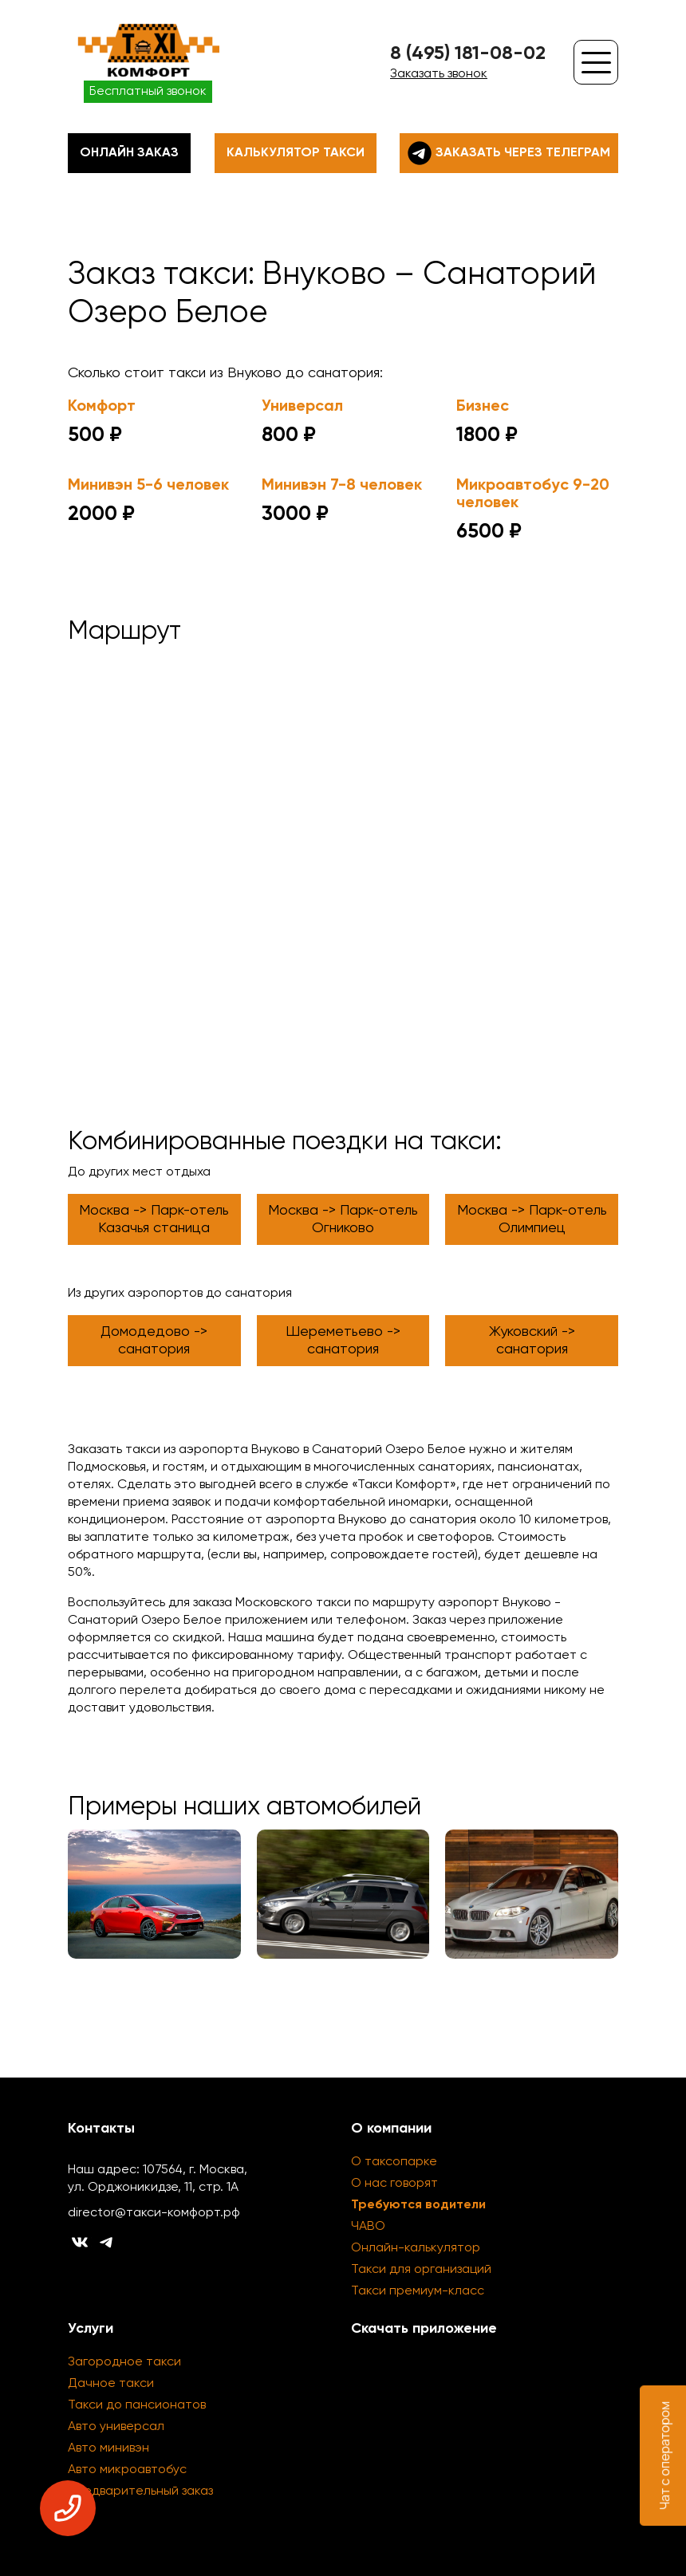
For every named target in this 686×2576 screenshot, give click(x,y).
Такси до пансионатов (137, 2405)
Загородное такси (124, 2362)
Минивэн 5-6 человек (148, 486)
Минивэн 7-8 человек (342, 486)
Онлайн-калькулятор (415, 2248)
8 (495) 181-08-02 (468, 53)
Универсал (302, 407)
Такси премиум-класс (417, 2291)
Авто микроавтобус (127, 2470)
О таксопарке (394, 2162)
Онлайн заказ (129, 153)
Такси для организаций (421, 2269)
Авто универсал (116, 2426)
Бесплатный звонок (148, 91)
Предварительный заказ (140, 2491)
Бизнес (482, 407)
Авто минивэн (108, 2448)
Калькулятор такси (296, 153)
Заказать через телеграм (509, 153)
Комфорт (102, 407)
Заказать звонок (438, 74)
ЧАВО (368, 2226)
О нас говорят (394, 2183)
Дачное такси (111, 2383)
